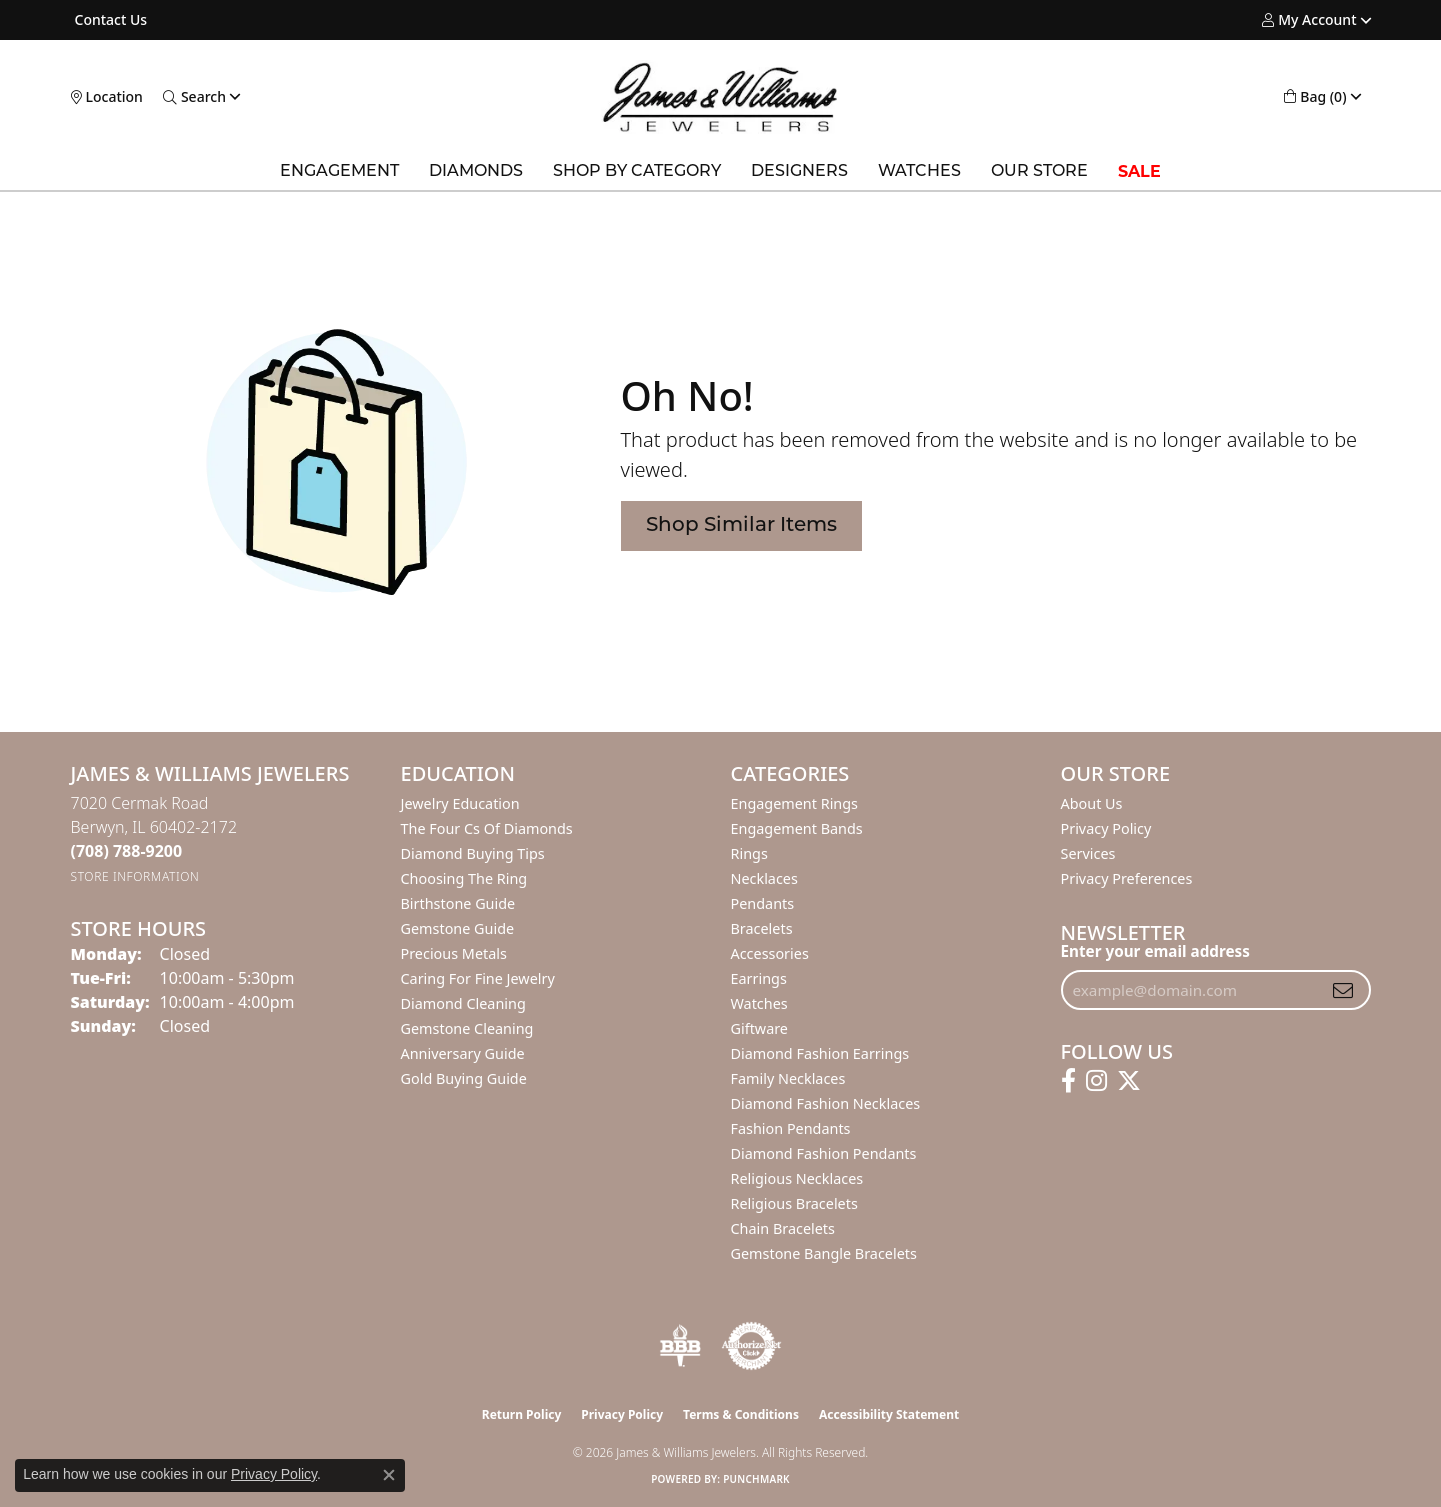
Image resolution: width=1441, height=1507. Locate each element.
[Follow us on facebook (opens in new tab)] (1068, 1081)
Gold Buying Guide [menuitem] (464, 1078)
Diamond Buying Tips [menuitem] (473, 853)
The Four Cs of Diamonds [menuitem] (487, 828)
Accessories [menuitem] (770, 953)
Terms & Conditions (741, 1414)
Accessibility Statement (889, 1414)
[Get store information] (135, 876)
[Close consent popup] (389, 1475)
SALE (1139, 171)
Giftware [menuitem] (760, 1028)
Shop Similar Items (741, 526)
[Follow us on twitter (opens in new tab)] (1129, 1081)
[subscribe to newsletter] (1343, 990)
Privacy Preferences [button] (1127, 878)
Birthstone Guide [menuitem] (458, 903)
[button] (1309, 20)
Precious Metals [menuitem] (454, 953)
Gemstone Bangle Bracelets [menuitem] (824, 1253)
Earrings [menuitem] (759, 978)
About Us (1092, 803)
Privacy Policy (1106, 828)
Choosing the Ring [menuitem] (464, 878)
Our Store (1039, 172)
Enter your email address (1155, 951)
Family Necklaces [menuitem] (788, 1078)
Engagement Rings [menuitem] (795, 803)
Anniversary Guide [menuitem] (463, 1053)
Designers (799, 172)
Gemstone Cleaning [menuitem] (467, 1028)
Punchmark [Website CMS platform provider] (756, 1479)
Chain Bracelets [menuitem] (783, 1228)
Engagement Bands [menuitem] (797, 828)
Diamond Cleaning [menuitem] (463, 1003)
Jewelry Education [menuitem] (460, 803)
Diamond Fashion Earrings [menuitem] (820, 1053)
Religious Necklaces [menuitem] (797, 1178)
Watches (919, 172)
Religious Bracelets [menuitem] (794, 1203)
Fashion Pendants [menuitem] (791, 1128)
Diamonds (476, 172)
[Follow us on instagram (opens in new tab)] (1096, 1081)
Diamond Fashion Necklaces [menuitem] (826, 1103)
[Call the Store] (127, 851)
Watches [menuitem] (759, 1003)
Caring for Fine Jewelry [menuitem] (478, 978)
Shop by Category (637, 172)
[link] (109, 20)
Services (1088, 853)
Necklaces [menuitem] (764, 878)
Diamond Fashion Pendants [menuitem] (824, 1153)
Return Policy (522, 1414)
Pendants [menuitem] (763, 903)
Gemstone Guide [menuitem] (458, 928)
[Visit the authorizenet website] (752, 1346)
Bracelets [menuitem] (762, 928)
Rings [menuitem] (749, 853)
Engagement (339, 172)
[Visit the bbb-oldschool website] (680, 1346)
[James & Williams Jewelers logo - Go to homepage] (720, 97)
